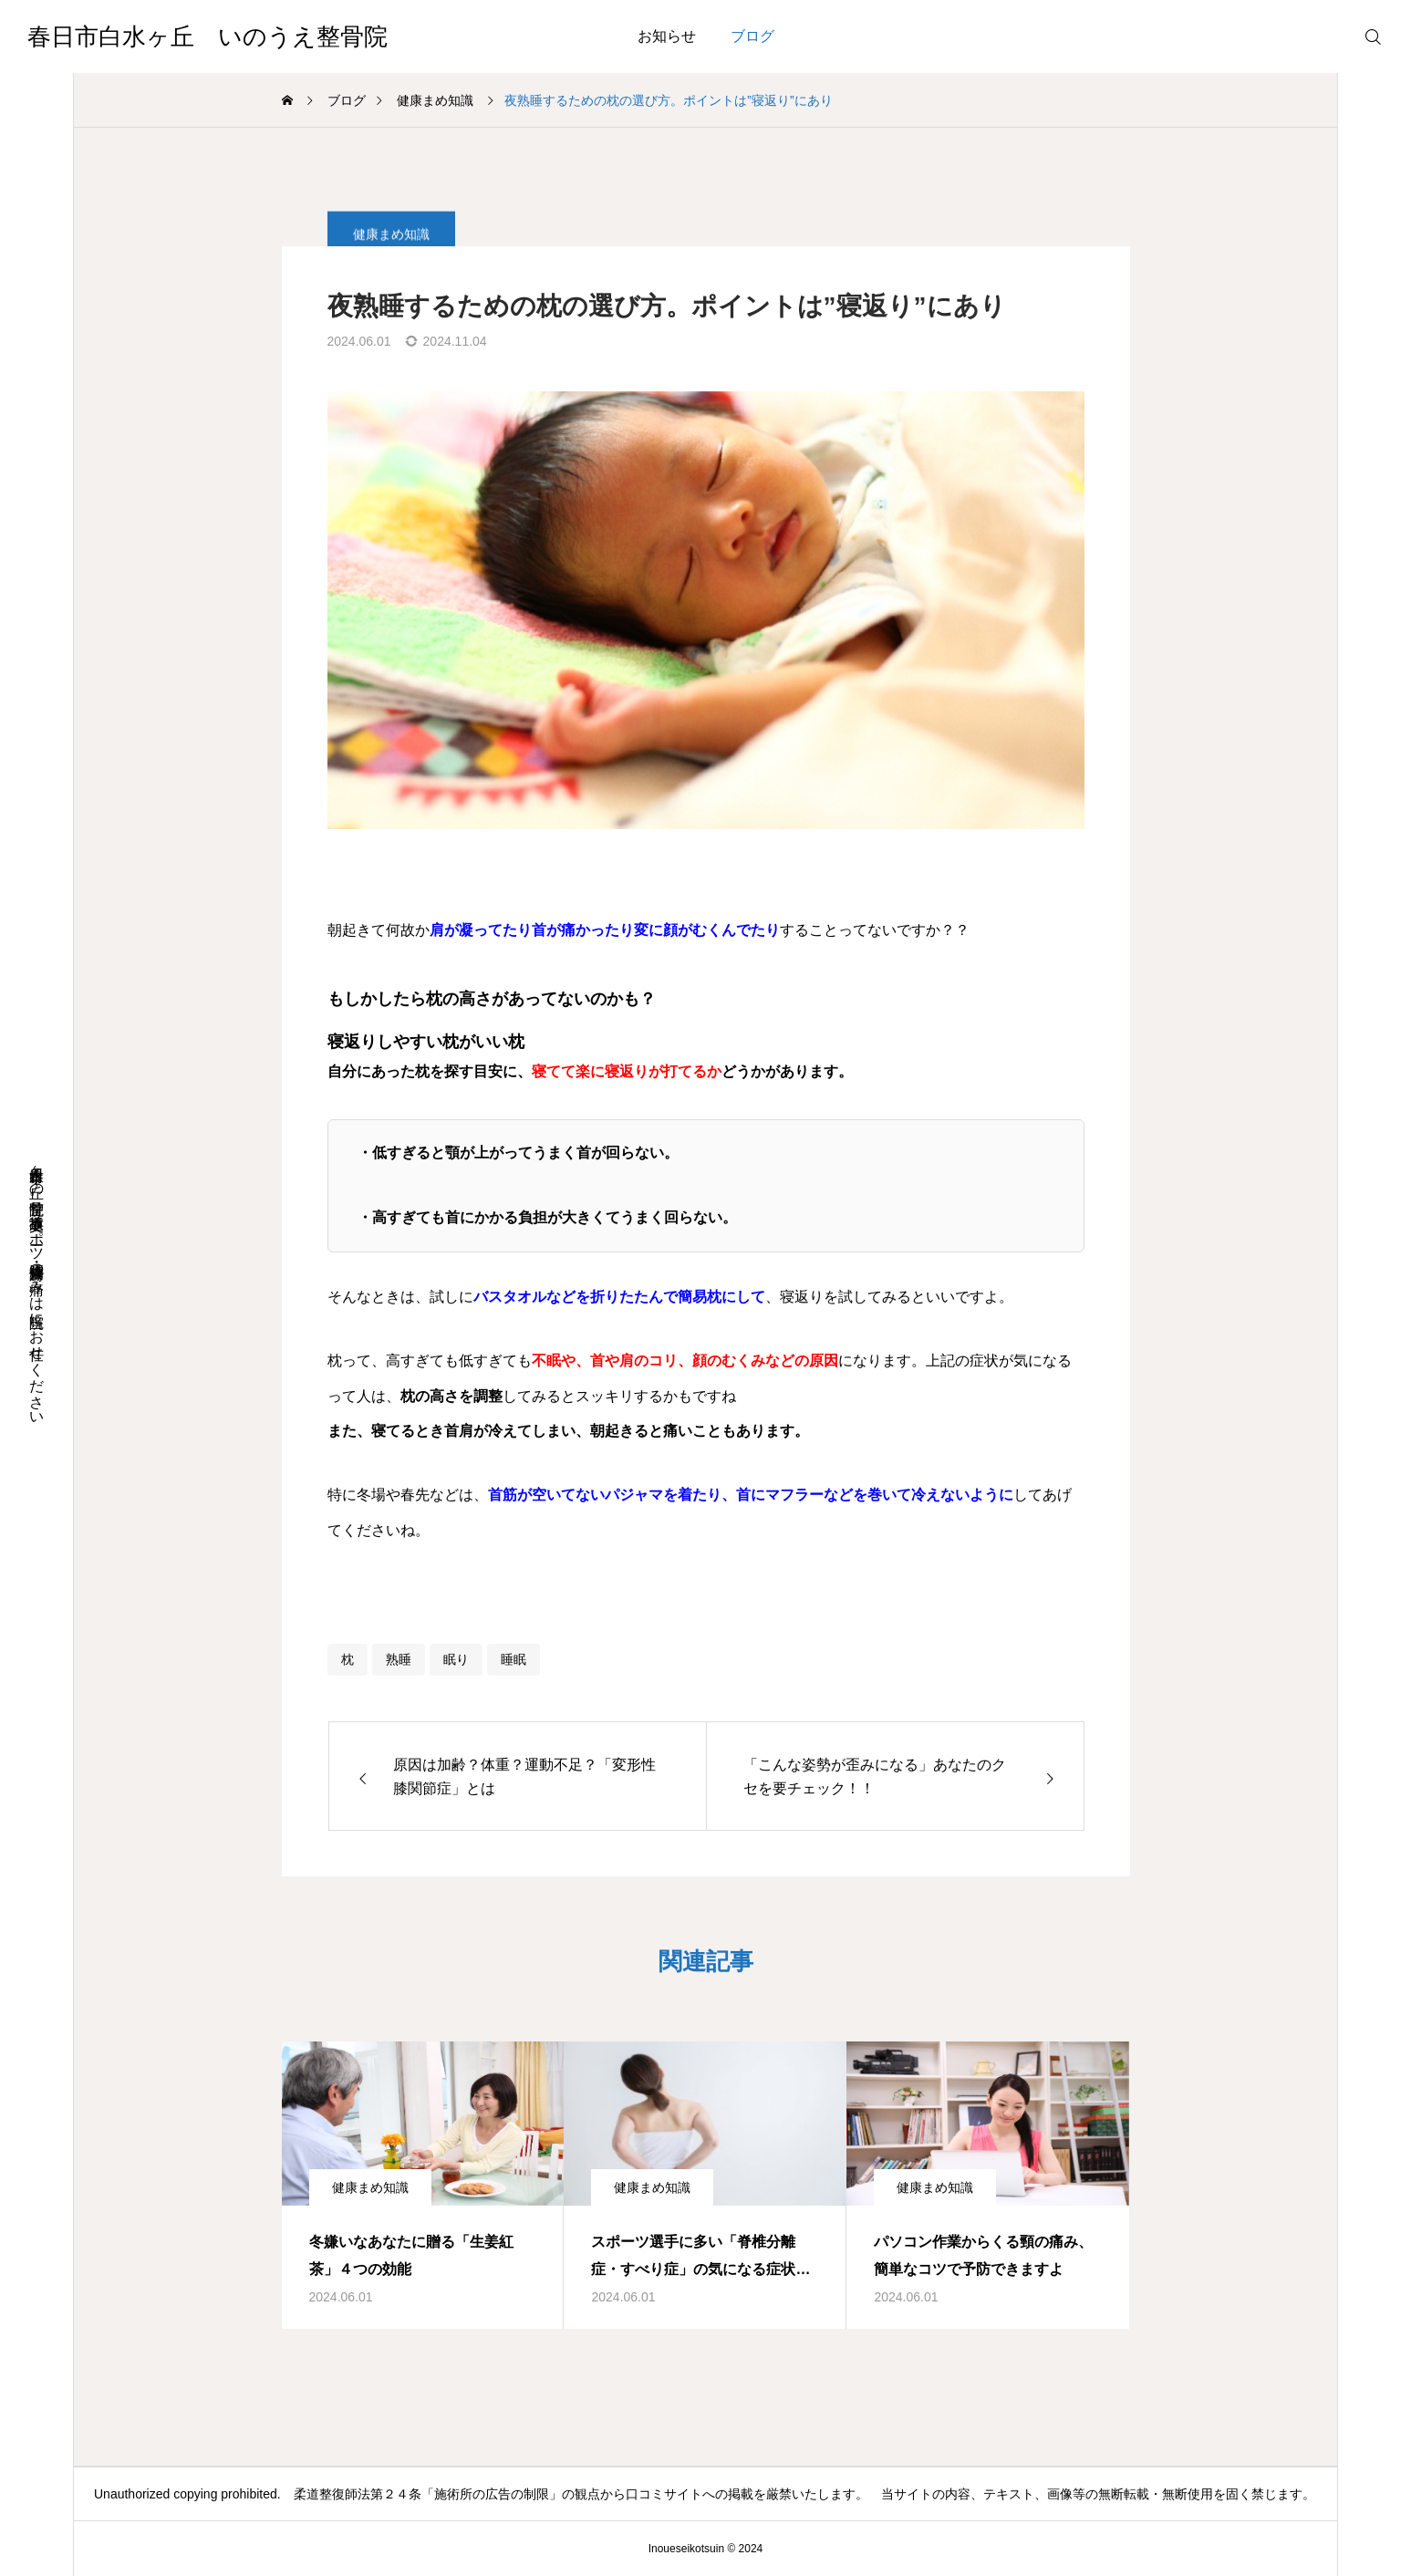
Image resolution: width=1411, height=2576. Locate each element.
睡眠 (513, 1659)
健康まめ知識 (370, 2187)
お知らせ (667, 36)
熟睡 (398, 1659)
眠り (456, 1659)
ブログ (752, 36)
